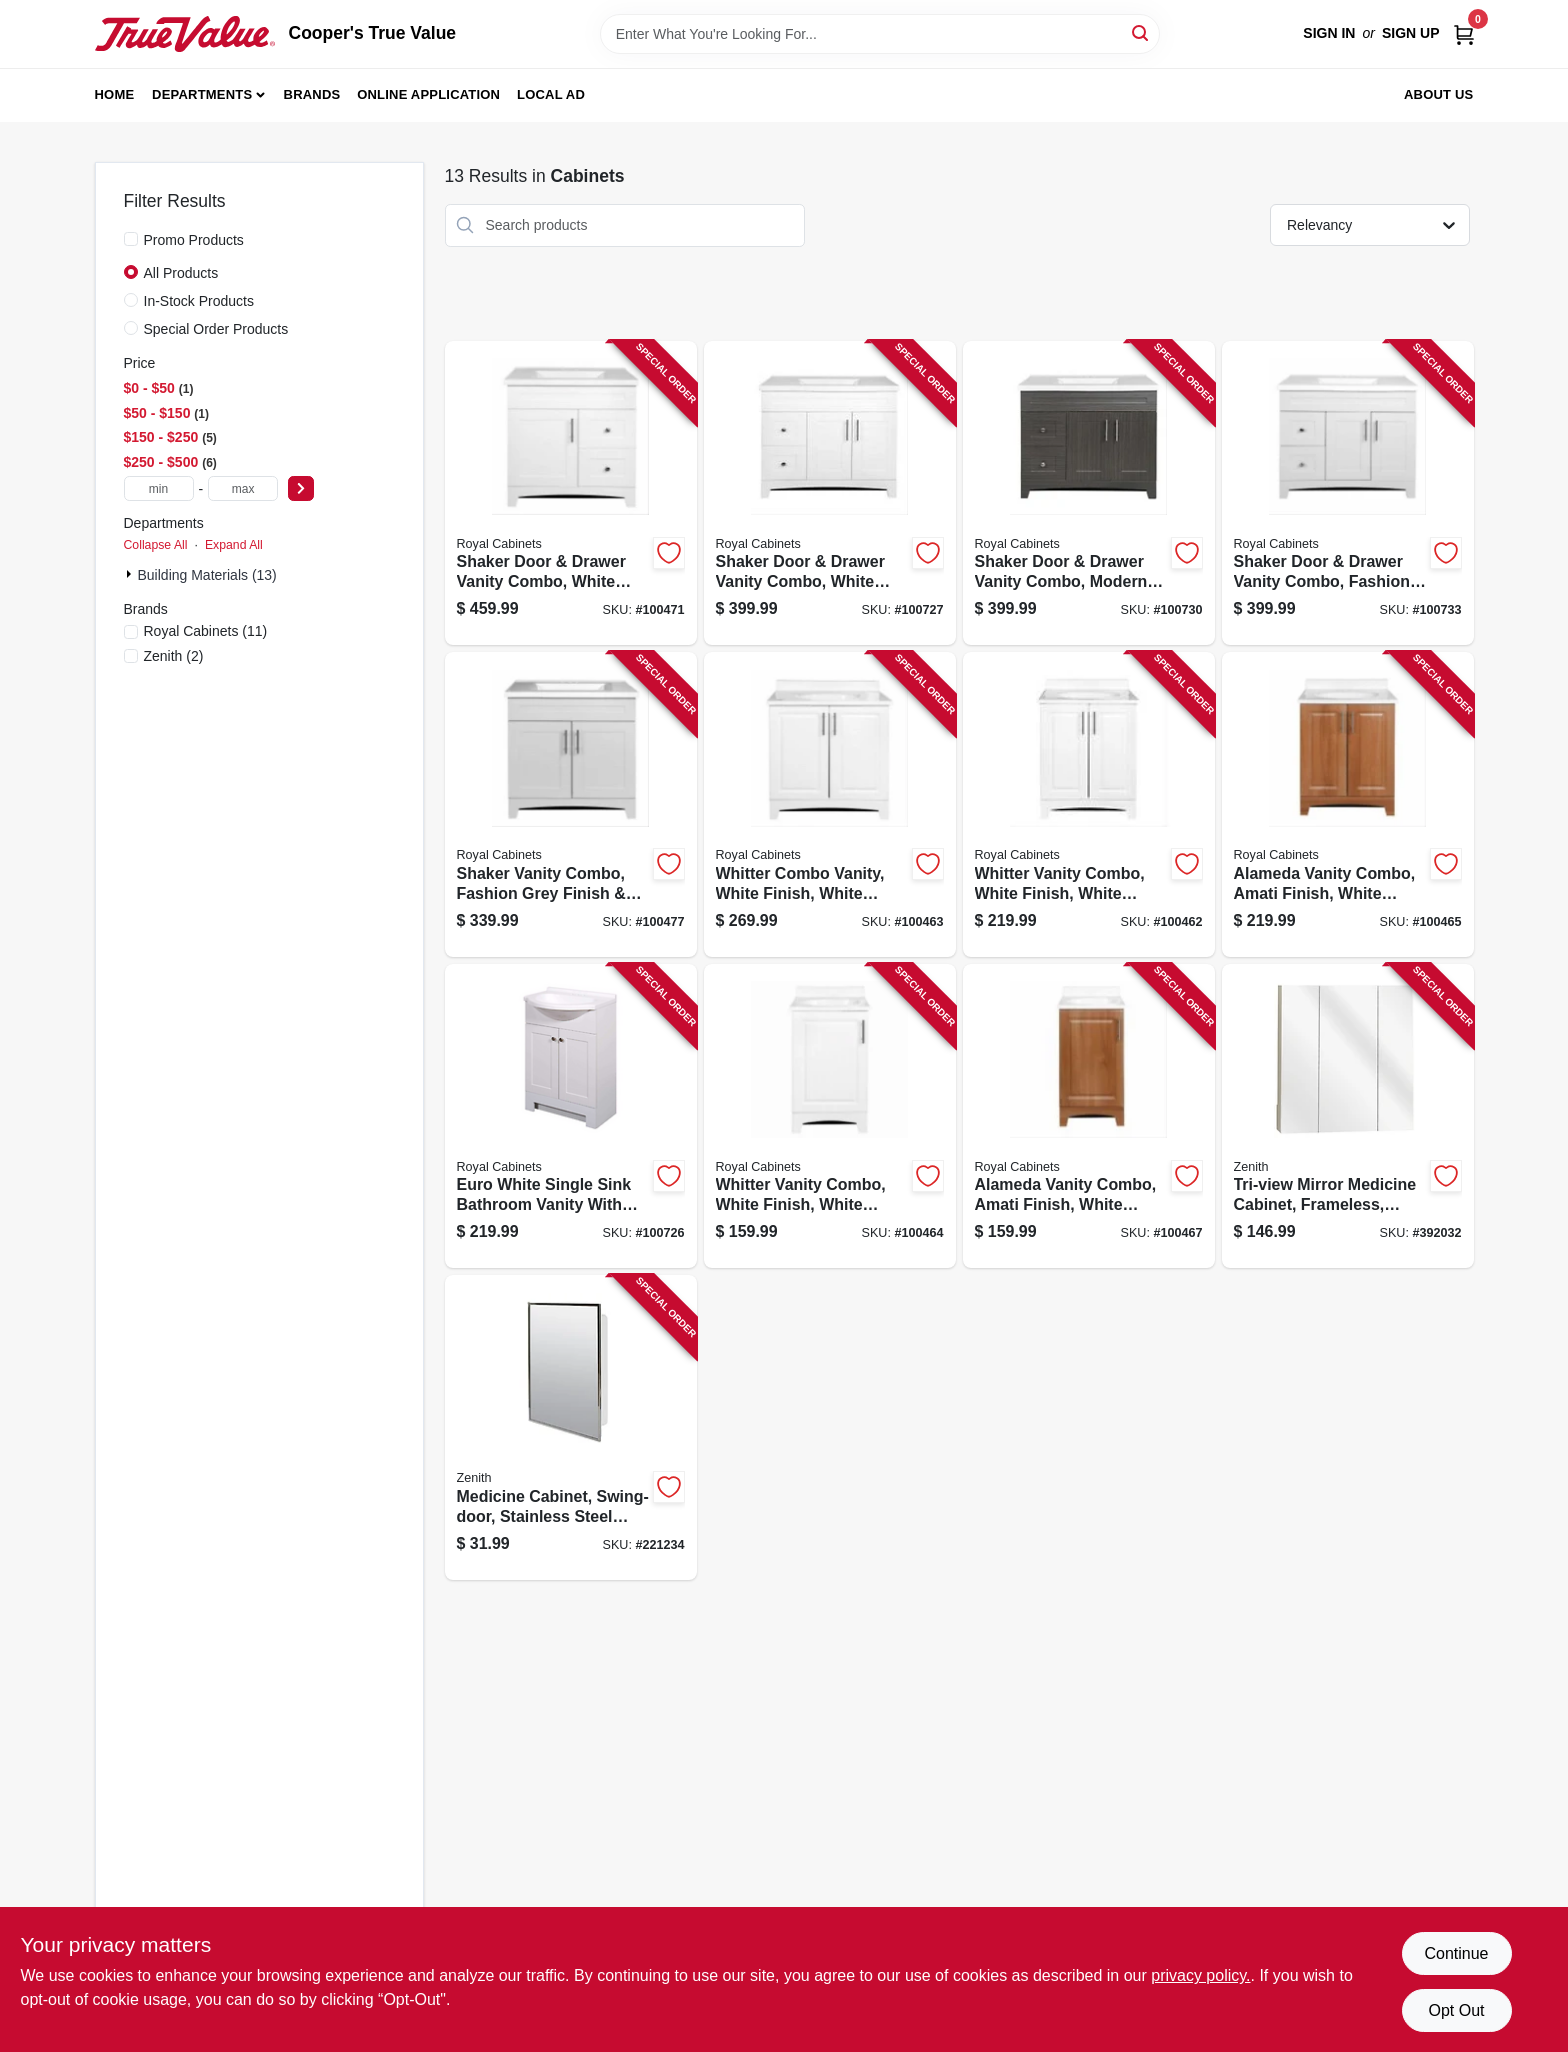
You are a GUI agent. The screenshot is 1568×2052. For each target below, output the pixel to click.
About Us (1439, 94)
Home (115, 94)
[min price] (159, 488)
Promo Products (194, 240)
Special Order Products (216, 329)
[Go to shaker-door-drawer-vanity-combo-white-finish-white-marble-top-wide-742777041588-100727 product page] (830, 493)
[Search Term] (880, 34)
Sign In (1329, 33)
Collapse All (156, 545)
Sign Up (1411, 33)
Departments (202, 94)
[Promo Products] (131, 239)
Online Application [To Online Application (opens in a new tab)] (428, 94)
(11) (206, 631)
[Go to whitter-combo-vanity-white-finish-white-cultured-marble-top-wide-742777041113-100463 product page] (830, 804)
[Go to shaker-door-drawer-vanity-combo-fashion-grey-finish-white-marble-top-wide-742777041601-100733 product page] (1348, 493)
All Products (181, 273)
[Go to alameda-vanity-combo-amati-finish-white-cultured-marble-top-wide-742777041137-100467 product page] (1089, 1116)
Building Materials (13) (207, 575)
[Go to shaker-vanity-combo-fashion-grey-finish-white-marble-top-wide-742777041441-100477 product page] (571, 804)
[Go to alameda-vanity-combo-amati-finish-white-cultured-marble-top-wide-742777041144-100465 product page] (1348, 804)
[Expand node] (131, 574)
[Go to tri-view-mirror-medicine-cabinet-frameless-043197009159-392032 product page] (1348, 1116)
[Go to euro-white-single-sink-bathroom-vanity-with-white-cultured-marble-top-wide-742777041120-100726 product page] (571, 1116)
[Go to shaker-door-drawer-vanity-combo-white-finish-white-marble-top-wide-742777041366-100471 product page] (571, 493)
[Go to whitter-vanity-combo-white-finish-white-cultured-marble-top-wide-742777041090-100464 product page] (830, 1116)
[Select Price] (301, 488)
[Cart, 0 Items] (1464, 33)
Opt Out (1456, 2010)
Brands (312, 94)
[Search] (1141, 32)
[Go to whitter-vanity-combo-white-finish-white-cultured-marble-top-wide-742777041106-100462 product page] (1089, 804)
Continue (1456, 1953)
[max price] (243, 488)
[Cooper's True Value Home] (185, 34)
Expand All (234, 545)
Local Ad (551, 94)
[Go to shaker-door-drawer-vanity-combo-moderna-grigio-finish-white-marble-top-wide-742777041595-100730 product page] (1089, 493)
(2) (174, 656)
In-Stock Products (199, 301)
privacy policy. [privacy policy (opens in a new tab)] (1200, 1975)
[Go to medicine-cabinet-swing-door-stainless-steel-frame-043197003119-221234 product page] (571, 1427)
